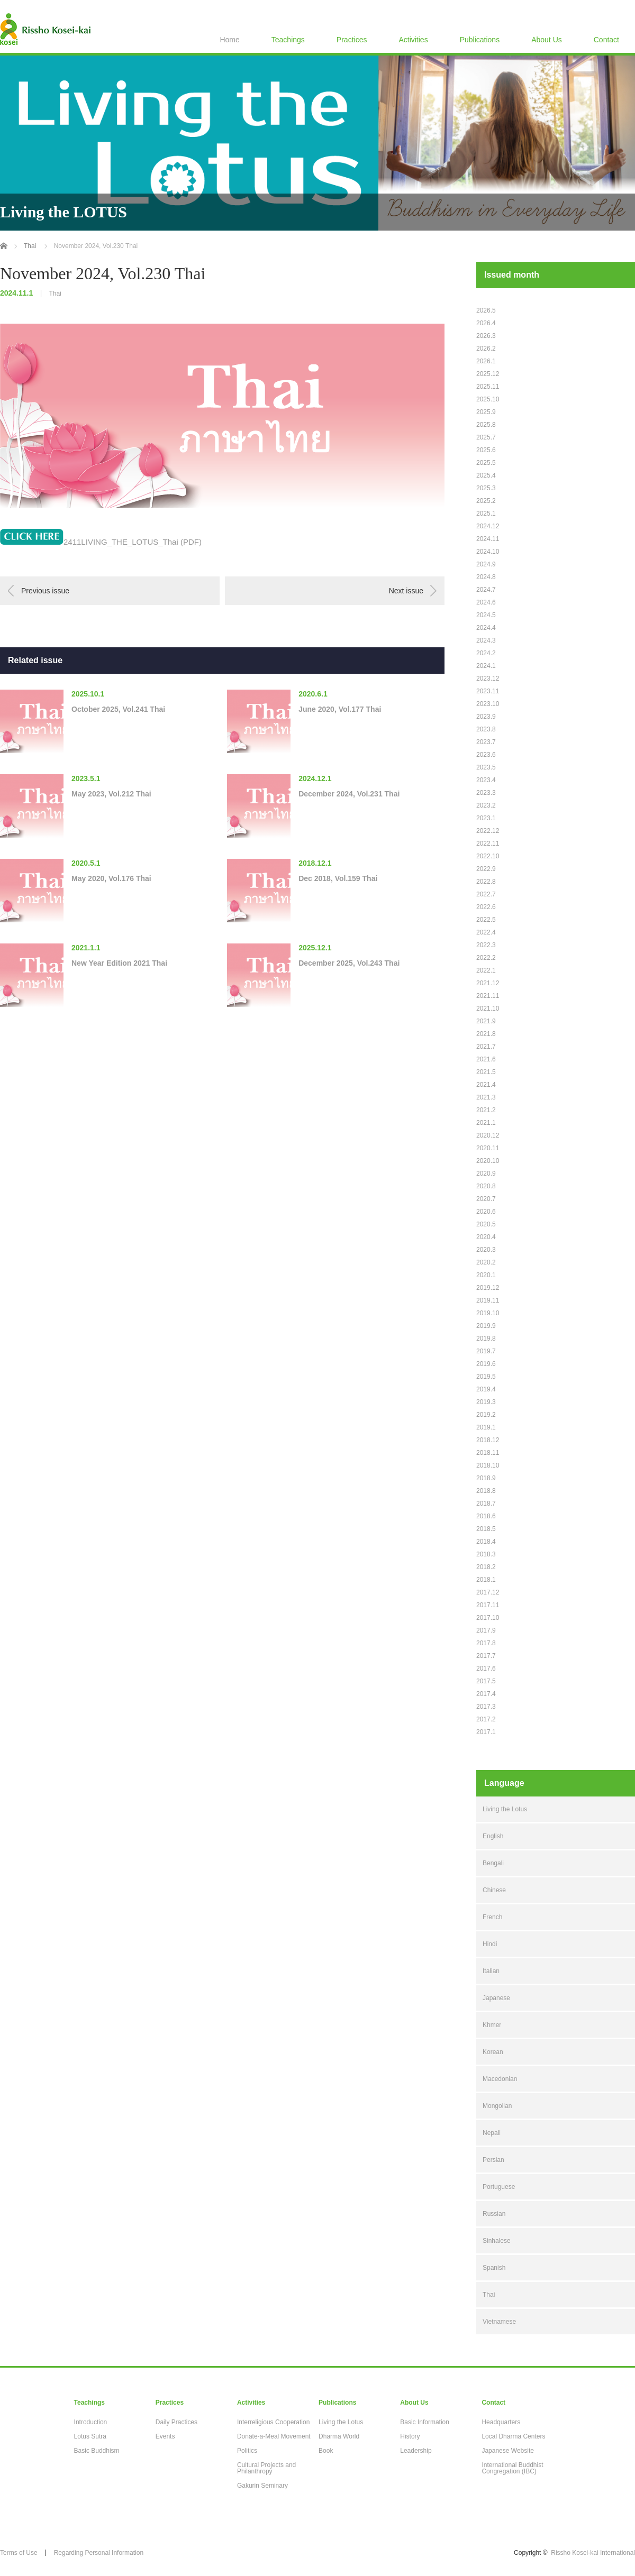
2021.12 (487, 983)
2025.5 (486, 462)
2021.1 (486, 1122)
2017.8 (486, 1643)
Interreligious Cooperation (273, 2422)
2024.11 (487, 539)
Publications (480, 39)
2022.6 (486, 907)
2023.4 (486, 780)
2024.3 (486, 640)
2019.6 (486, 1364)
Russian (494, 2213)
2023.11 (487, 691)
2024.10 (487, 551)
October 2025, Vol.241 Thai (118, 709)
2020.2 (486, 1262)
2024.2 (486, 653)
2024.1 (486, 666)
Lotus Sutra (90, 2436)
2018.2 (486, 1567)
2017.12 (487, 1592)
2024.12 (487, 526)
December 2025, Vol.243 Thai (349, 963)
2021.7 (486, 1046)
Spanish (494, 2267)
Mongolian (497, 2106)
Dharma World (339, 2436)
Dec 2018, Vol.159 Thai (337, 878)
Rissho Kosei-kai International (593, 2552)
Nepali (492, 2133)
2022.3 (486, 945)
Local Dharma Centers (513, 2436)
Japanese (496, 1998)
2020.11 (487, 1148)
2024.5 (486, 615)
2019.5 (486, 1376)
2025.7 (486, 437)
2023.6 (486, 754)
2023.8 (486, 729)
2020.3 (486, 1249)
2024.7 (486, 589)
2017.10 (487, 1617)
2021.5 (486, 1072)
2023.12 (487, 678)
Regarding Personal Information (98, 2553)
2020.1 (486, 1275)
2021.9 (486, 1021)
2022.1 (486, 970)
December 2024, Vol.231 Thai (349, 794)
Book (326, 2450)
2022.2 (486, 957)
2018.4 (486, 1541)
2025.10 (487, 399)
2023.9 (486, 716)
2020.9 (486, 1173)
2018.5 (486, 1529)
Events (165, 2436)
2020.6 (486, 1211)
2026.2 (486, 348)
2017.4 (486, 1694)
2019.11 (487, 1300)
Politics (247, 2450)
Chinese (494, 1890)
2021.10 (487, 1008)
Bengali (493, 1863)
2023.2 (486, 805)
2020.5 (486, 1224)
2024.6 (486, 602)
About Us (546, 39)
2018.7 (486, 1503)
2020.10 (487, 1161)
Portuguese (499, 2186)
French (492, 1917)
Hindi (490, 1944)
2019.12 (487, 1287)
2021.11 (487, 996)
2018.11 (487, 1452)
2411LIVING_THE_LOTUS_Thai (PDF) (133, 541)
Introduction (90, 2422)
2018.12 (487, 1440)
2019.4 (486, 1389)
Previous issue (45, 590)
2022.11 (487, 843)
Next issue (406, 590)
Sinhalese (497, 2240)
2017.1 (486, 1732)
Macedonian (500, 2079)
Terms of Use (19, 2553)
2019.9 (486, 1326)
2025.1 (486, 513)
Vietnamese (499, 2321)
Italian (491, 1971)
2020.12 (487, 1135)
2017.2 (486, 1719)
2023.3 (486, 792)
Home (229, 39)
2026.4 (486, 323)
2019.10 (487, 1313)
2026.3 (486, 336)
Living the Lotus (505, 1809)
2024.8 (486, 577)
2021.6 (486, 1059)
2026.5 (486, 310)
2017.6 (486, 1668)
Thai (55, 293)
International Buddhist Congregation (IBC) (512, 2468)
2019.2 (486, 1414)
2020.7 (486, 1199)
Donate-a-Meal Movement (274, 2436)
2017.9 (486, 1630)
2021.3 (486, 1097)
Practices (352, 39)
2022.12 (487, 831)
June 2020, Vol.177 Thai (339, 709)
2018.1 (486, 1579)
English (493, 1836)
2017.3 (486, 1706)
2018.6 (486, 1516)
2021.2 (486, 1110)
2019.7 (486, 1351)
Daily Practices (176, 2422)
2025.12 (487, 374)
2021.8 (486, 1034)
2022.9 (486, 869)
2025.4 (486, 475)
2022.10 (487, 856)
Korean (493, 2052)
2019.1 (486, 1427)
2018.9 (486, 1478)
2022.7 (486, 894)
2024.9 (486, 564)
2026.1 (486, 361)
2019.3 (486, 1402)
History (410, 2436)
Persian (493, 2160)
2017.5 (486, 1681)
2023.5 (486, 767)
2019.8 (486, 1338)
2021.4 (486, 1084)
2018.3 (486, 1554)
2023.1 (486, 818)
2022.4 (486, 932)
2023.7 (486, 742)
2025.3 (486, 488)
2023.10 (487, 704)
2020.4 (486, 1237)
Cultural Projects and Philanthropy (266, 2468)
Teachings (288, 39)
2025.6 (486, 450)
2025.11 (487, 386)
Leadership (415, 2450)
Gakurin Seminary (262, 2485)
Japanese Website (508, 2450)
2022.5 (486, 919)
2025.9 (486, 412)
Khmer (492, 2025)
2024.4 (486, 627)
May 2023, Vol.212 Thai (111, 794)
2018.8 (486, 1491)
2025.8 (486, 424)
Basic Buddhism (97, 2450)
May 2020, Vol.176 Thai (111, 878)
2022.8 (486, 881)
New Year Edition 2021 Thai (119, 963)
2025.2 (486, 501)
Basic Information (424, 2422)
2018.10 (487, 1465)
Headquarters (501, 2422)
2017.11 (487, 1605)
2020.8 (486, 1186)
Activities (413, 39)
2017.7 (486, 1656)
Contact (606, 39)
